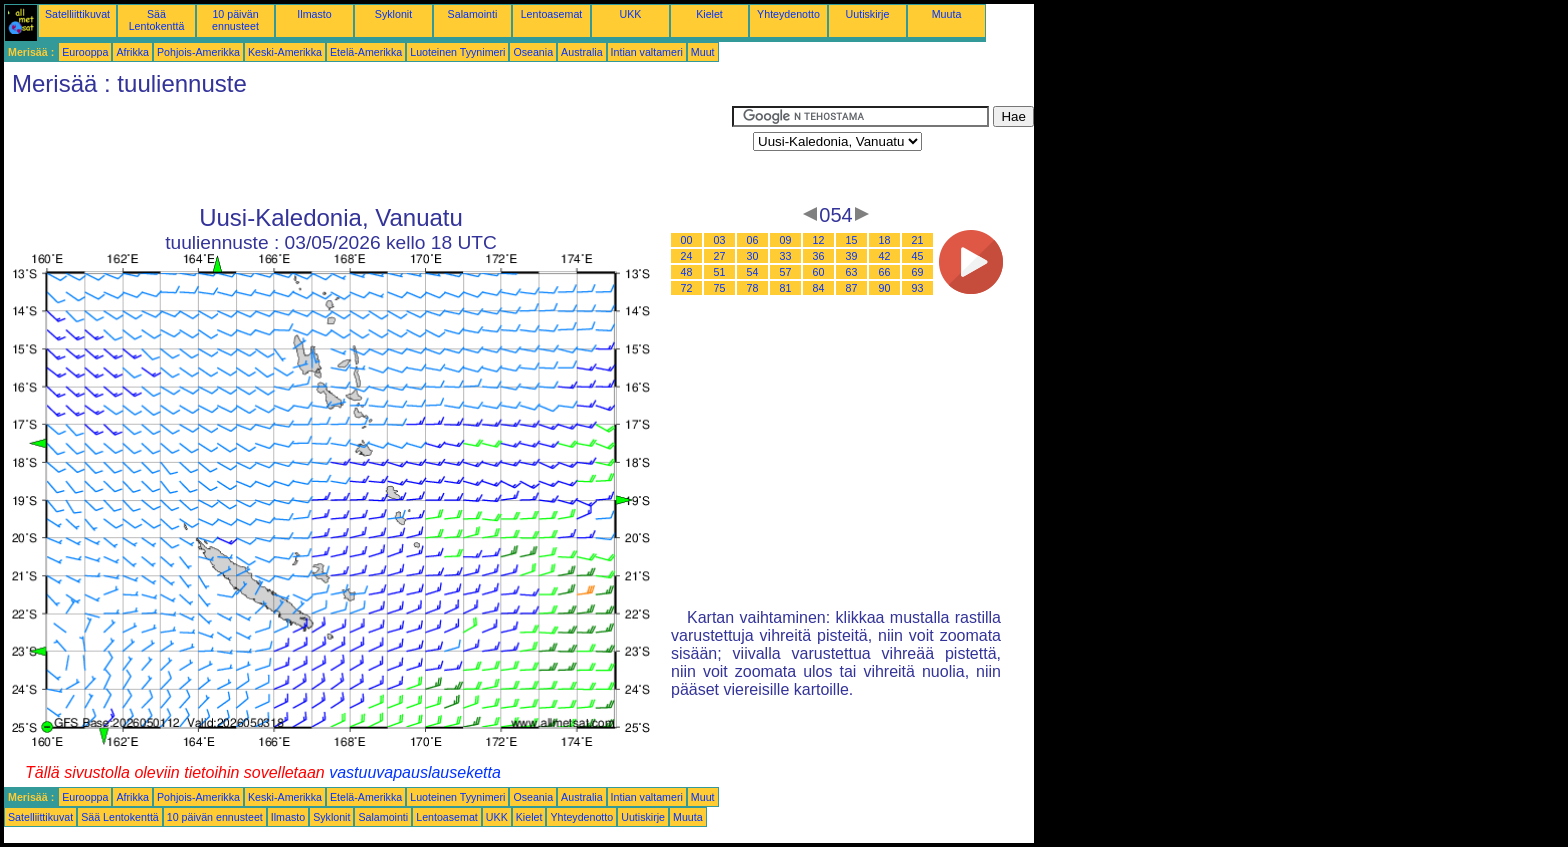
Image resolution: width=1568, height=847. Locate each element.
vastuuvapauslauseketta (415, 772)
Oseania (533, 52)
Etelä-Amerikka (366, 52)
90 (885, 288)
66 (885, 272)
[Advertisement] (368, 151)
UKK (631, 14)
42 (885, 256)
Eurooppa (85, 52)
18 (885, 240)
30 (753, 256)
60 (819, 272)
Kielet (709, 14)
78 (753, 288)
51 (720, 272)
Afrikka (132, 52)
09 (786, 240)
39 (852, 256)
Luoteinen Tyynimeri (457, 52)
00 (687, 240)
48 (687, 272)
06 (753, 240)
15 (852, 240)
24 (687, 256)
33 (786, 256)
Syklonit (393, 14)
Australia (581, 52)
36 (819, 256)
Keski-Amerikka (285, 52)
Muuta (947, 14)
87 (852, 288)
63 (852, 272)
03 (720, 240)
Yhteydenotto (788, 14)
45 (918, 256)
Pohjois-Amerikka (198, 52)
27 (720, 256)
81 (786, 288)
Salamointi (473, 14)
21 (918, 240)
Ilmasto (314, 14)
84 (819, 288)
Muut (703, 52)
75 (720, 288)
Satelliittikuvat (77, 14)
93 (918, 288)
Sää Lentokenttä (157, 20)
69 (918, 272)
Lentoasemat (552, 14)
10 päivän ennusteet (235, 20)
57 (786, 272)
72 (687, 288)
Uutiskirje (868, 14)
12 (819, 240)
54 (753, 272)
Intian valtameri (647, 52)
